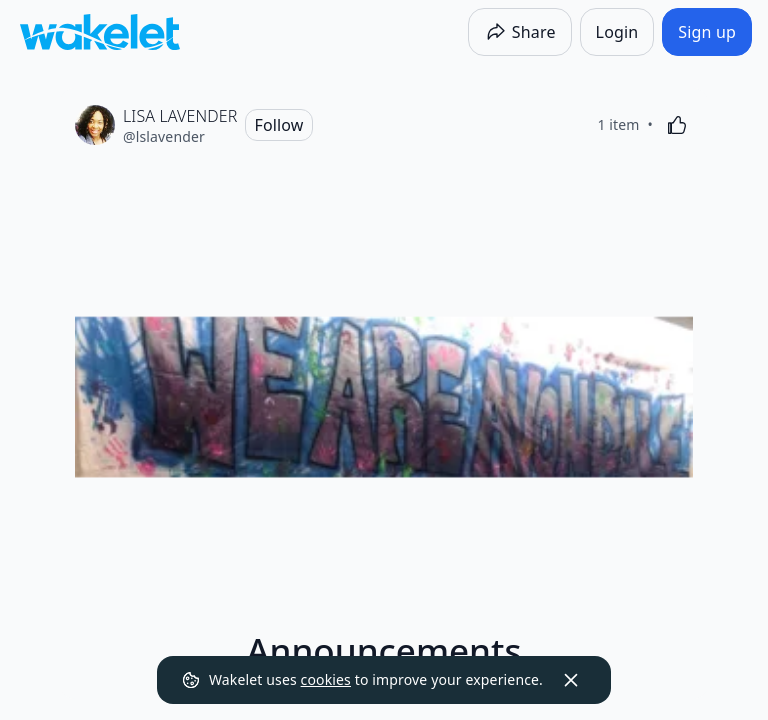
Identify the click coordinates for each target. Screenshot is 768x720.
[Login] (617, 32)
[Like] (677, 125)
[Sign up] (707, 32)
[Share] (520, 32)
